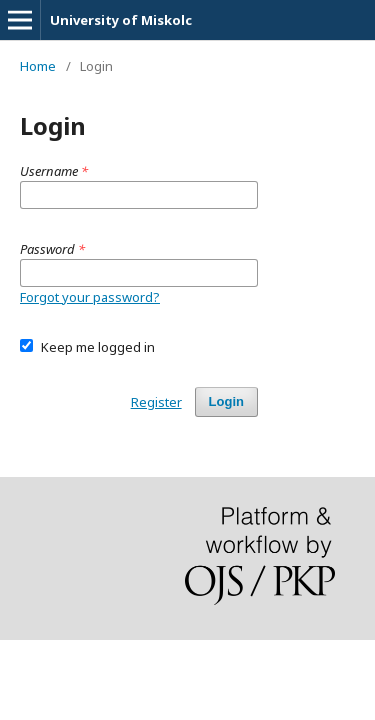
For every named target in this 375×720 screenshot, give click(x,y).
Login (226, 401)
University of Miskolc (121, 20)
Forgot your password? (90, 297)
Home (38, 66)
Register (156, 402)
